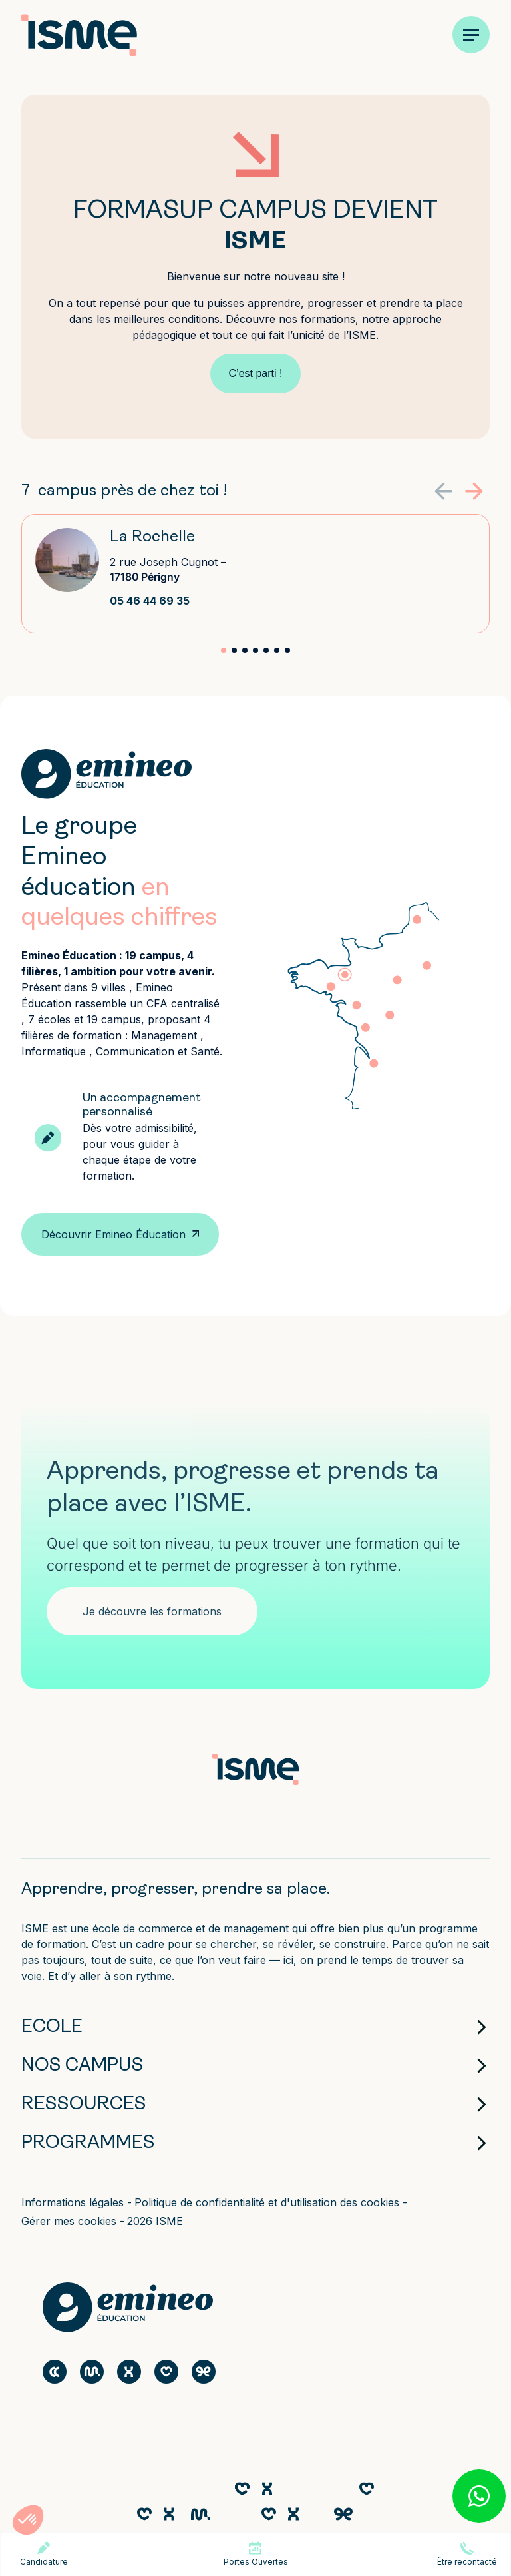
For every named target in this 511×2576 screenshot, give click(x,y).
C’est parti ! (256, 373)
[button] (474, 491)
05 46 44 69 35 (150, 600)
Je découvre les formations (152, 1611)
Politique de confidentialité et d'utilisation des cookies (268, 2202)
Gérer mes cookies (70, 2221)
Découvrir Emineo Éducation (113, 1234)
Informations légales (74, 2202)
